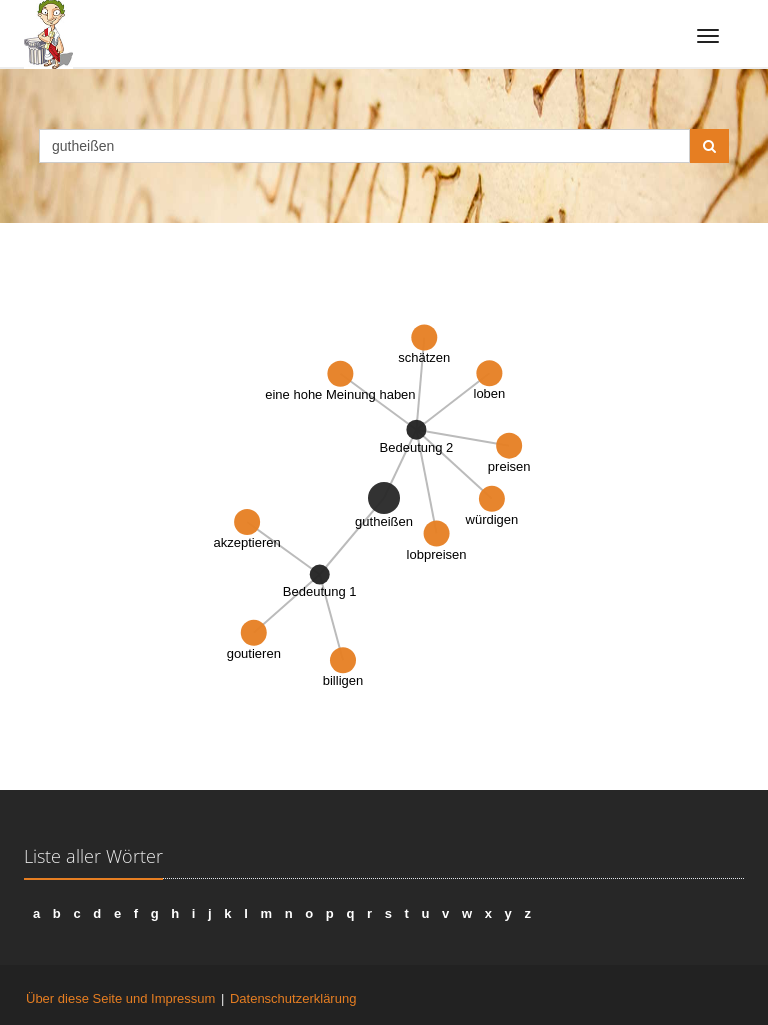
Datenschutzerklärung (293, 998)
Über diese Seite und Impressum (120, 998)
